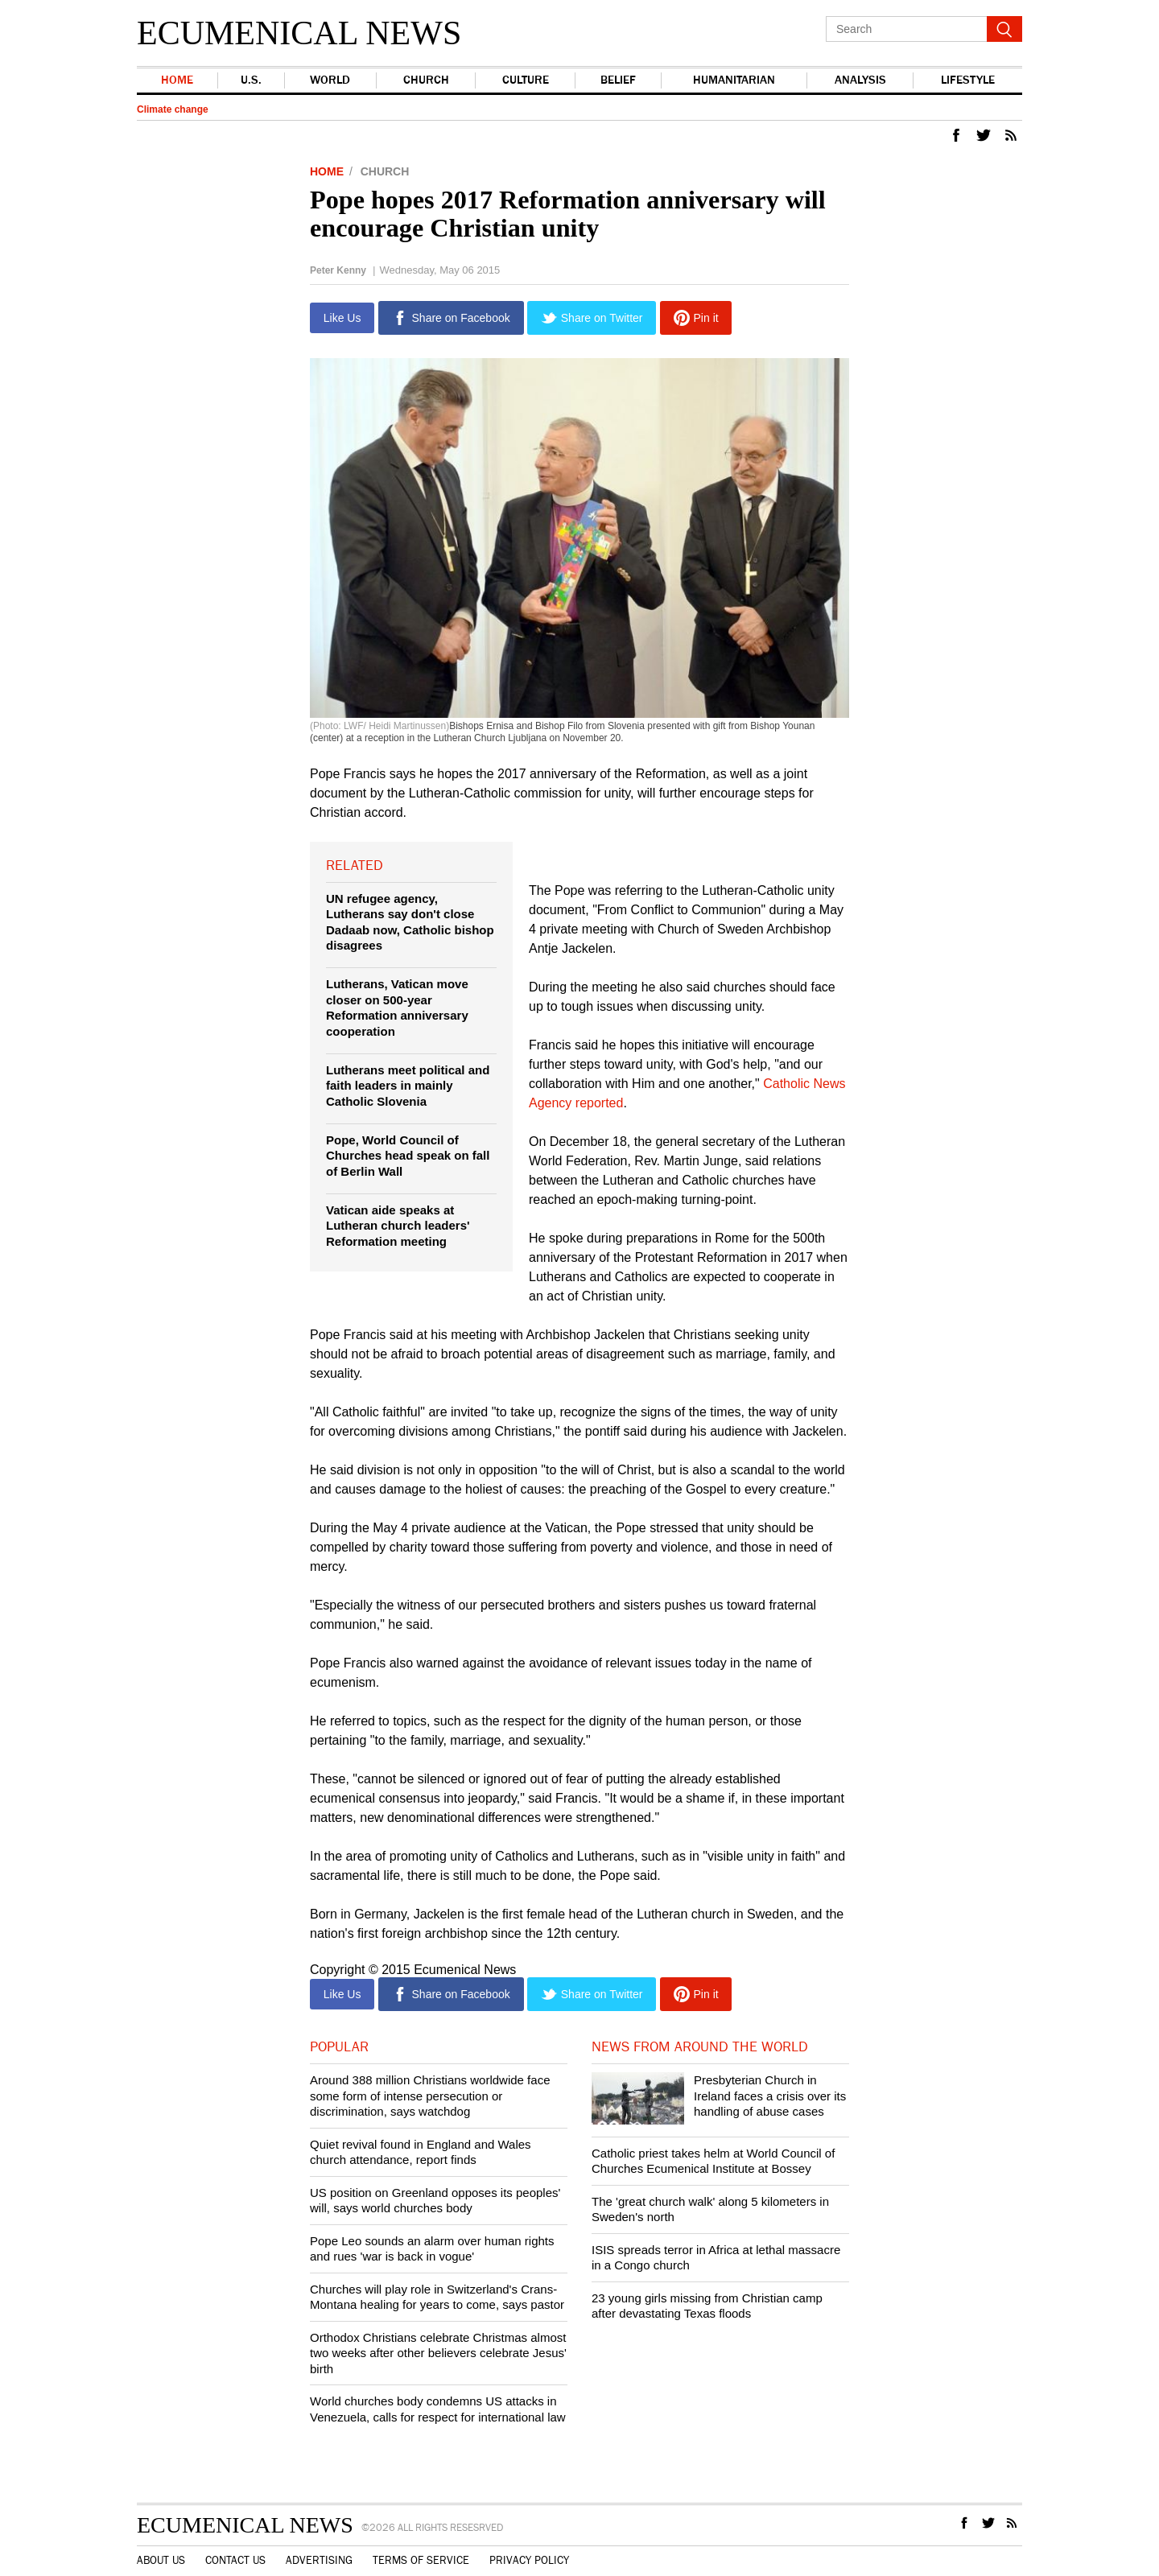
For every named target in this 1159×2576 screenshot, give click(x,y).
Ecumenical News (299, 33)
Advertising (319, 2560)
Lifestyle (967, 80)
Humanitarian (732, 80)
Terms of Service (421, 2560)
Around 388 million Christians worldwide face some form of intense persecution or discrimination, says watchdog (430, 2095)
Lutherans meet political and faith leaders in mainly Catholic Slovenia (407, 1085)
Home (177, 80)
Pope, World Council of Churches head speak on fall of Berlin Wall (407, 1155)
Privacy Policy (529, 2560)
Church (423, 80)
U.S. (250, 80)
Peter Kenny (338, 270)
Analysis (859, 80)
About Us (161, 2560)
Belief (616, 80)
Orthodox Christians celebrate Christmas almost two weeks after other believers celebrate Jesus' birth (438, 2353)
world (329, 80)
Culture (523, 80)
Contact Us (235, 2560)
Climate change (172, 109)
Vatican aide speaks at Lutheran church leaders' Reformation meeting (398, 1225)
